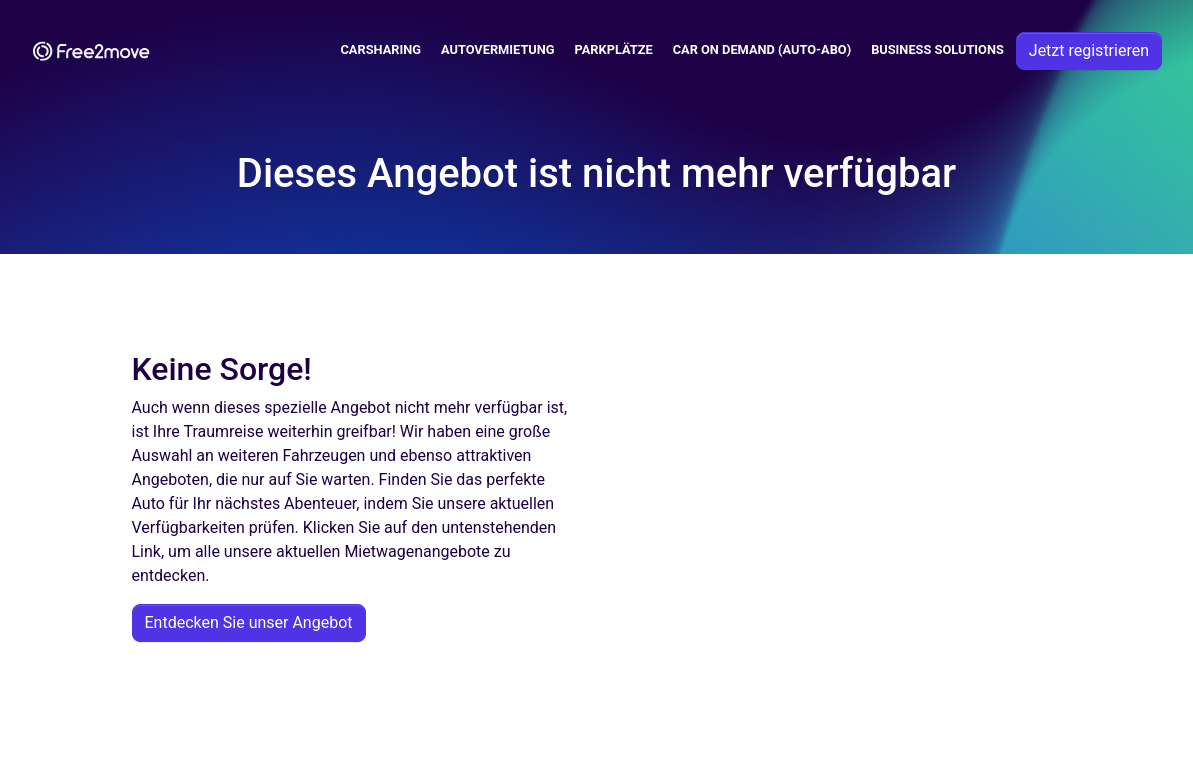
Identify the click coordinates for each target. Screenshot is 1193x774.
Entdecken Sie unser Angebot (249, 622)
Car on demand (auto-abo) (762, 49)
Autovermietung (498, 49)
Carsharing (381, 49)
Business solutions (937, 49)
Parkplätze (614, 49)
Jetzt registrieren (1089, 50)
